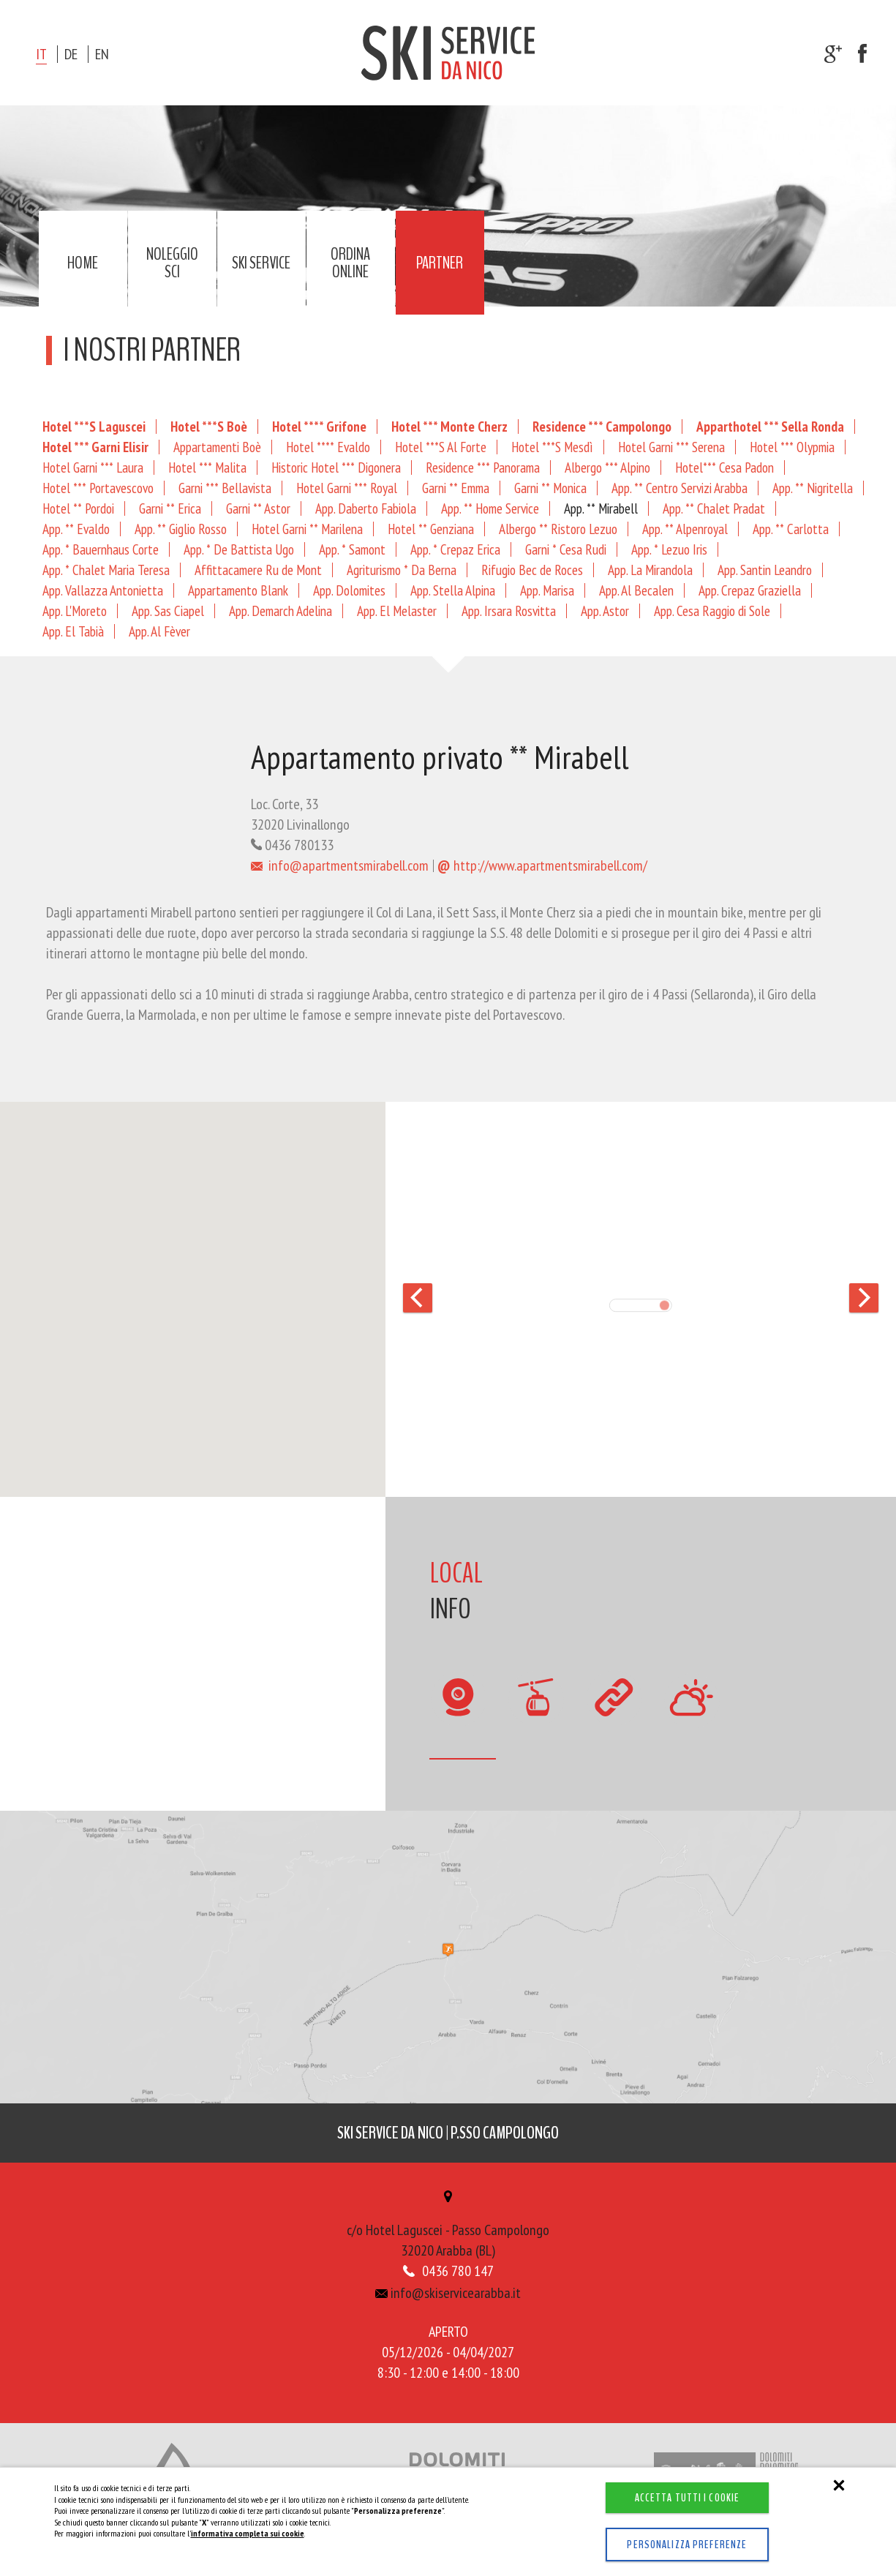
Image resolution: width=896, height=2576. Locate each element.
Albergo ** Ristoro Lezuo (558, 528)
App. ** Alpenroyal (685, 528)
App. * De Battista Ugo (239, 549)
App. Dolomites (349, 590)
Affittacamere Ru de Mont (258, 569)
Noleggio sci (172, 262)
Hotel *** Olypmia (792, 447)
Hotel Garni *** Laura (92, 467)
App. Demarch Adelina (280, 610)
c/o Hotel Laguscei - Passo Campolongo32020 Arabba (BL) (448, 2231)
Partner (439, 262)
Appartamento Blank (238, 590)
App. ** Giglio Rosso (181, 528)
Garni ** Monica (550, 487)
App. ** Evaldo (76, 528)
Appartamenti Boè (217, 447)
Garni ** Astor (258, 508)
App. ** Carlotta (791, 528)
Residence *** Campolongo (601, 426)
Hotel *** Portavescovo (98, 487)
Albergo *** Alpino (607, 467)
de (71, 54)
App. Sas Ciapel (168, 610)
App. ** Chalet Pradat (714, 508)
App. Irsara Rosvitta (509, 610)
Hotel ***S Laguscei (94, 426)
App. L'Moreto (74, 610)
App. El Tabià (73, 631)
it (41, 54)
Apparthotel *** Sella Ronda (770, 426)
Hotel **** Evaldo (328, 447)
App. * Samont (352, 549)
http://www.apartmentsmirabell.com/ (542, 865)
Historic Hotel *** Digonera (336, 467)
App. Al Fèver (159, 631)
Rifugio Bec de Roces (532, 569)
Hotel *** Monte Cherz (449, 426)
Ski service (261, 262)
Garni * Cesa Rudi (565, 549)
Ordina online (350, 262)
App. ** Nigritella (812, 487)
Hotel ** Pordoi (78, 508)
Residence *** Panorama (483, 467)
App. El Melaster (397, 610)
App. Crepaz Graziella (750, 590)
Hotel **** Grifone (319, 426)
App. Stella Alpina (452, 590)
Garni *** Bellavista (224, 487)
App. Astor (605, 610)
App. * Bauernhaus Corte (100, 549)
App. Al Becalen (636, 590)
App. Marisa (547, 590)
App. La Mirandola (650, 569)
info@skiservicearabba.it (448, 2297)
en (102, 54)
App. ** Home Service (490, 508)
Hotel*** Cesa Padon (724, 467)
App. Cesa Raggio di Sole (712, 610)
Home (82, 262)
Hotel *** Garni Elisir (95, 447)
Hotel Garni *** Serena (671, 447)
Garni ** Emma (455, 487)
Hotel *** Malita (207, 467)
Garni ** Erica (170, 508)
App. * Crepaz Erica (455, 549)
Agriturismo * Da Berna (401, 569)
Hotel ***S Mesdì (552, 447)
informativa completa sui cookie (247, 2517)
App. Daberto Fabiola (365, 508)
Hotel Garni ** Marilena (307, 528)
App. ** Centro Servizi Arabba (679, 487)
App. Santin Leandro (765, 569)
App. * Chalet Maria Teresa (106, 569)
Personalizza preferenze (676, 2536)
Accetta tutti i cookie (676, 2482)
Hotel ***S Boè (208, 426)
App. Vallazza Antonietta (102, 590)
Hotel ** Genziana (431, 528)
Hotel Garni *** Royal (346, 487)
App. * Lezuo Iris (669, 549)
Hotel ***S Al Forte (440, 447)
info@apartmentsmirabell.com (340, 865)
